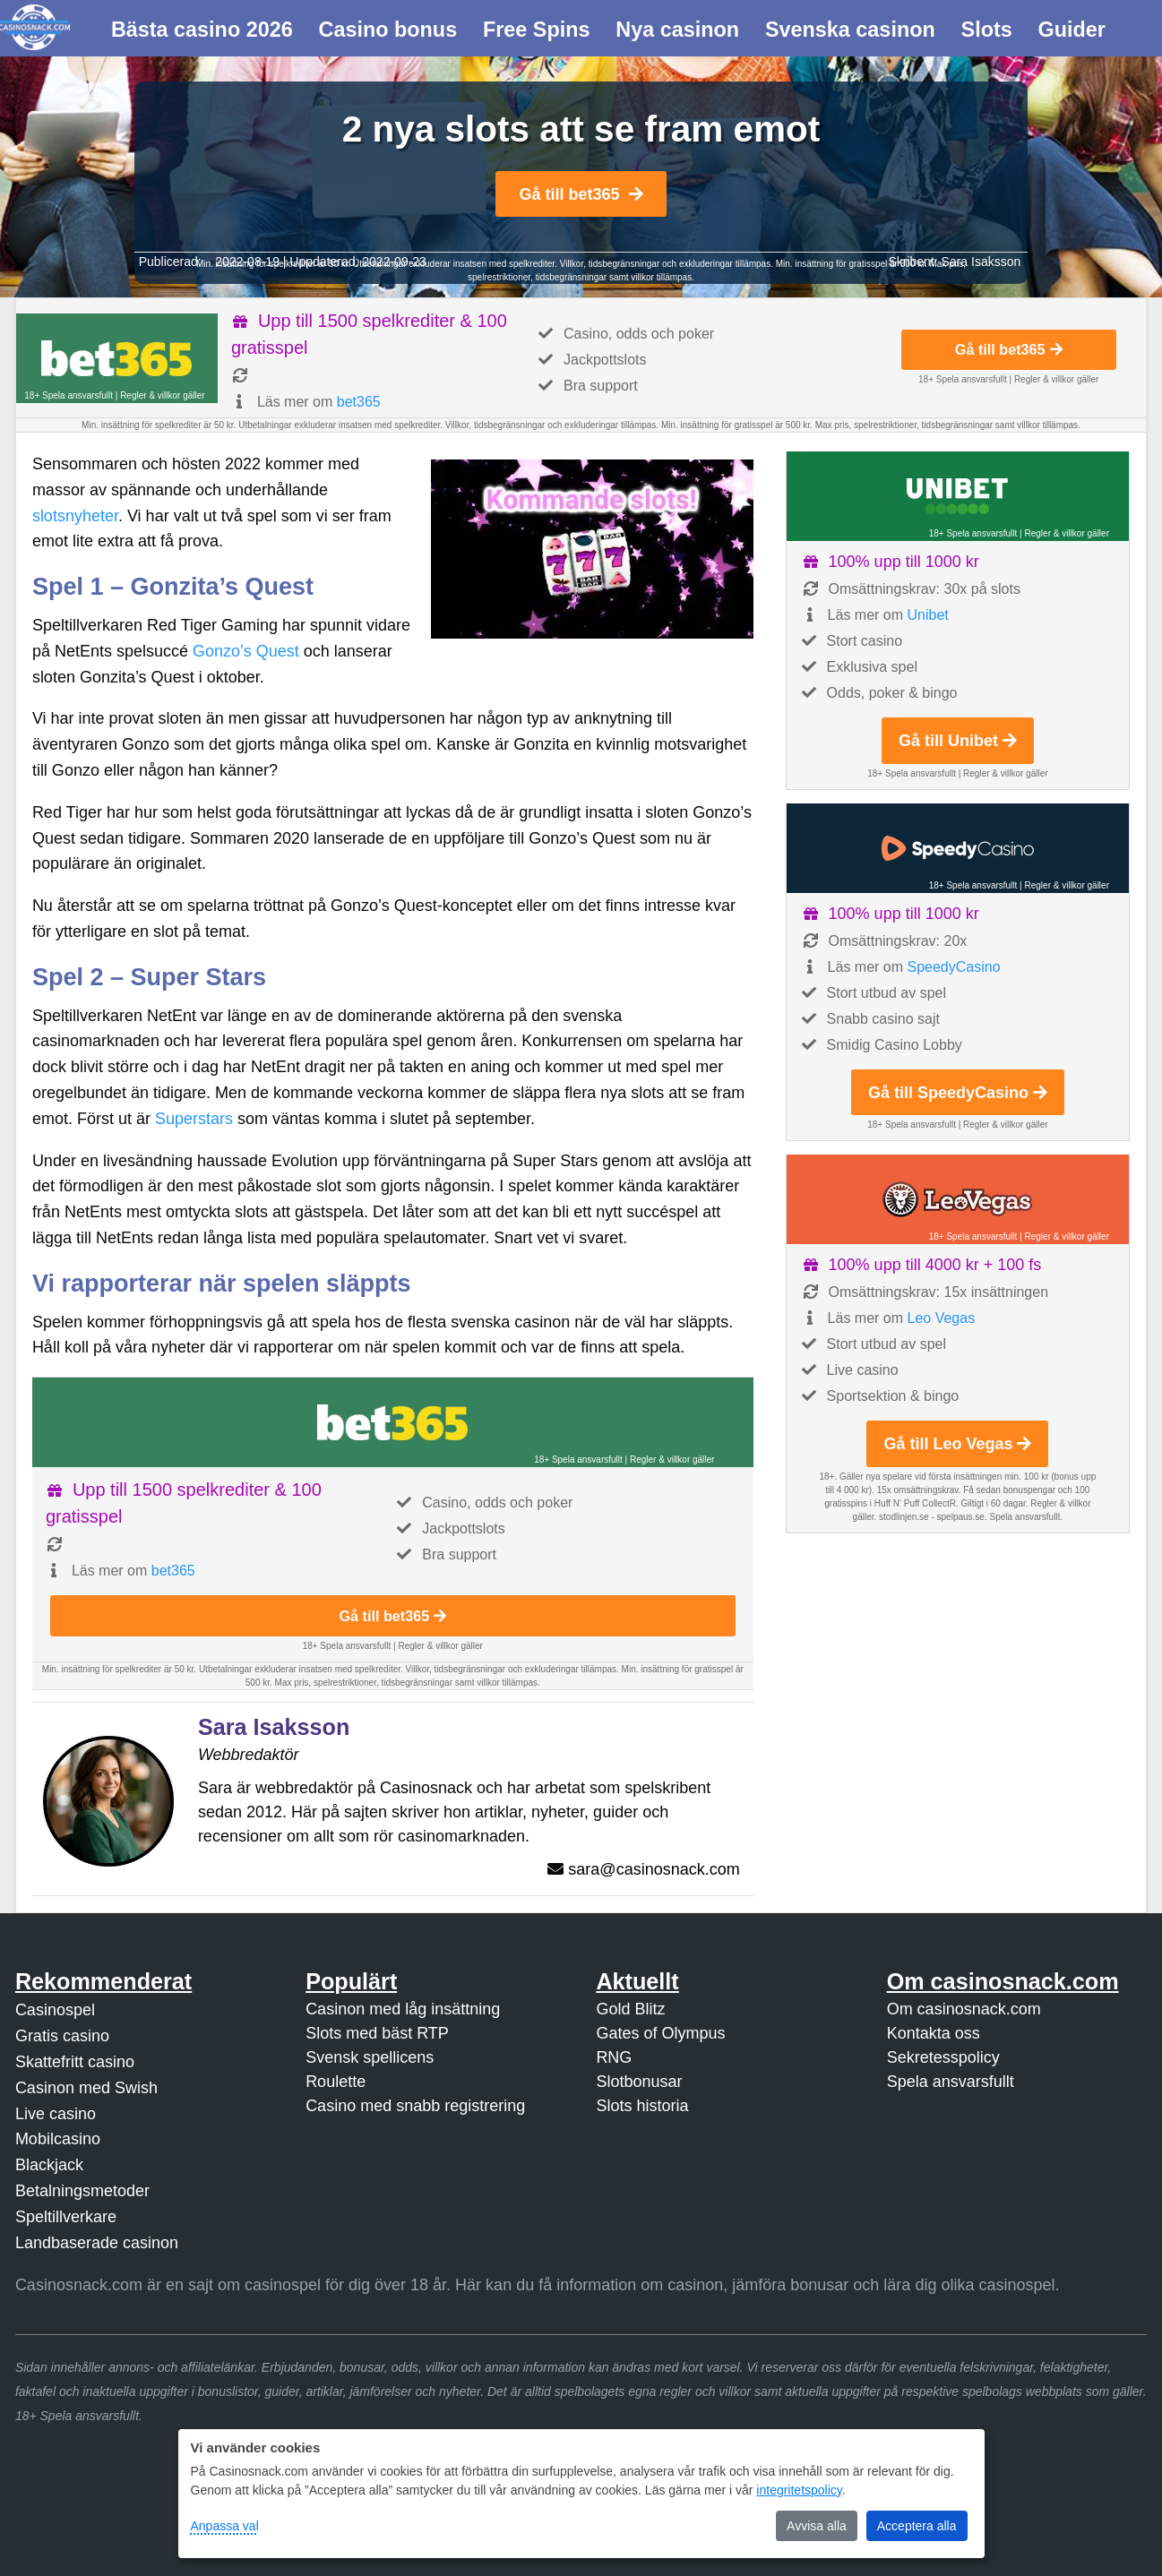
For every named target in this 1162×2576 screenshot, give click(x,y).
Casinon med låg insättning (403, 2009)
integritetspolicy (798, 2490)
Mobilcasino (57, 2139)
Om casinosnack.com (964, 2009)
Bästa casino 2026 (202, 29)
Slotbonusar (639, 2082)
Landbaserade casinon (96, 2243)
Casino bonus (388, 29)
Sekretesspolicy (943, 2057)
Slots (986, 29)
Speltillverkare (65, 2217)
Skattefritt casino (74, 2062)
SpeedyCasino (954, 967)
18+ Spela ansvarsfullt (68, 395)
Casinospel (55, 2010)
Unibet (928, 615)
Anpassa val (225, 2526)
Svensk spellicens (370, 2057)
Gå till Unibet (958, 741)
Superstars (194, 1119)
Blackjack (49, 2165)
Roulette (336, 2082)
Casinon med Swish (86, 2088)
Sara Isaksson (981, 261)
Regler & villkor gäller (162, 395)
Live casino (55, 2114)
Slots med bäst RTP (377, 2033)
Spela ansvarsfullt (950, 2082)
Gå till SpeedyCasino (957, 1093)
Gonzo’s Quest (246, 651)
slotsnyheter (75, 516)
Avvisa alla (817, 2526)
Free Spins (536, 29)
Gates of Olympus (660, 2033)
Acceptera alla (917, 2526)
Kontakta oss (933, 2033)
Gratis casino (62, 2036)
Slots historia (642, 2106)
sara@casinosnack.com (653, 1869)
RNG (614, 2057)
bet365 (359, 401)
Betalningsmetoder (82, 2191)
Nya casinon (677, 29)
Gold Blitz (630, 2009)
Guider (1072, 29)
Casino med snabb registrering (415, 2106)
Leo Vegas (942, 1318)
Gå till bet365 (580, 194)
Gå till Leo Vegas (957, 1444)
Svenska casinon (850, 29)
